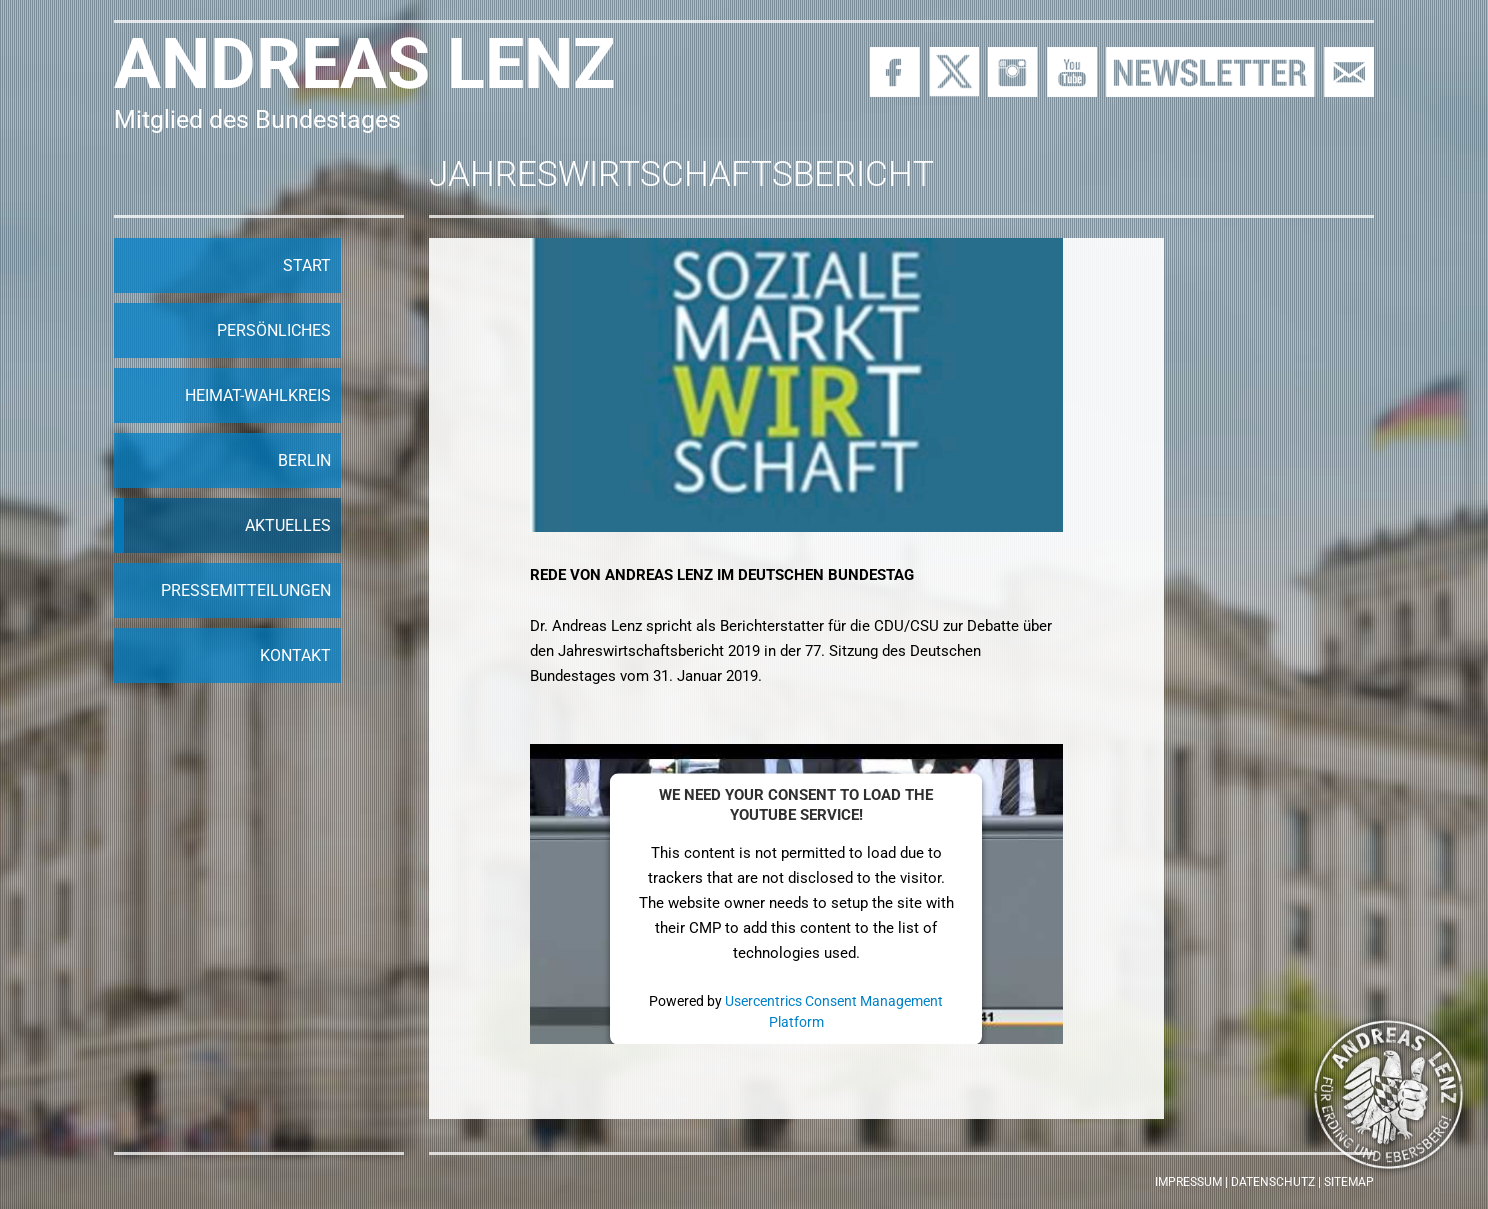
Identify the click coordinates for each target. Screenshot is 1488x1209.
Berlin (304, 460)
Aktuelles (288, 525)
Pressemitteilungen (246, 590)
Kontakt (295, 655)
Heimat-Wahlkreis (258, 395)
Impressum (1188, 1182)
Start (307, 265)
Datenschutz (1273, 1182)
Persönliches (274, 330)
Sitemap (1349, 1182)
